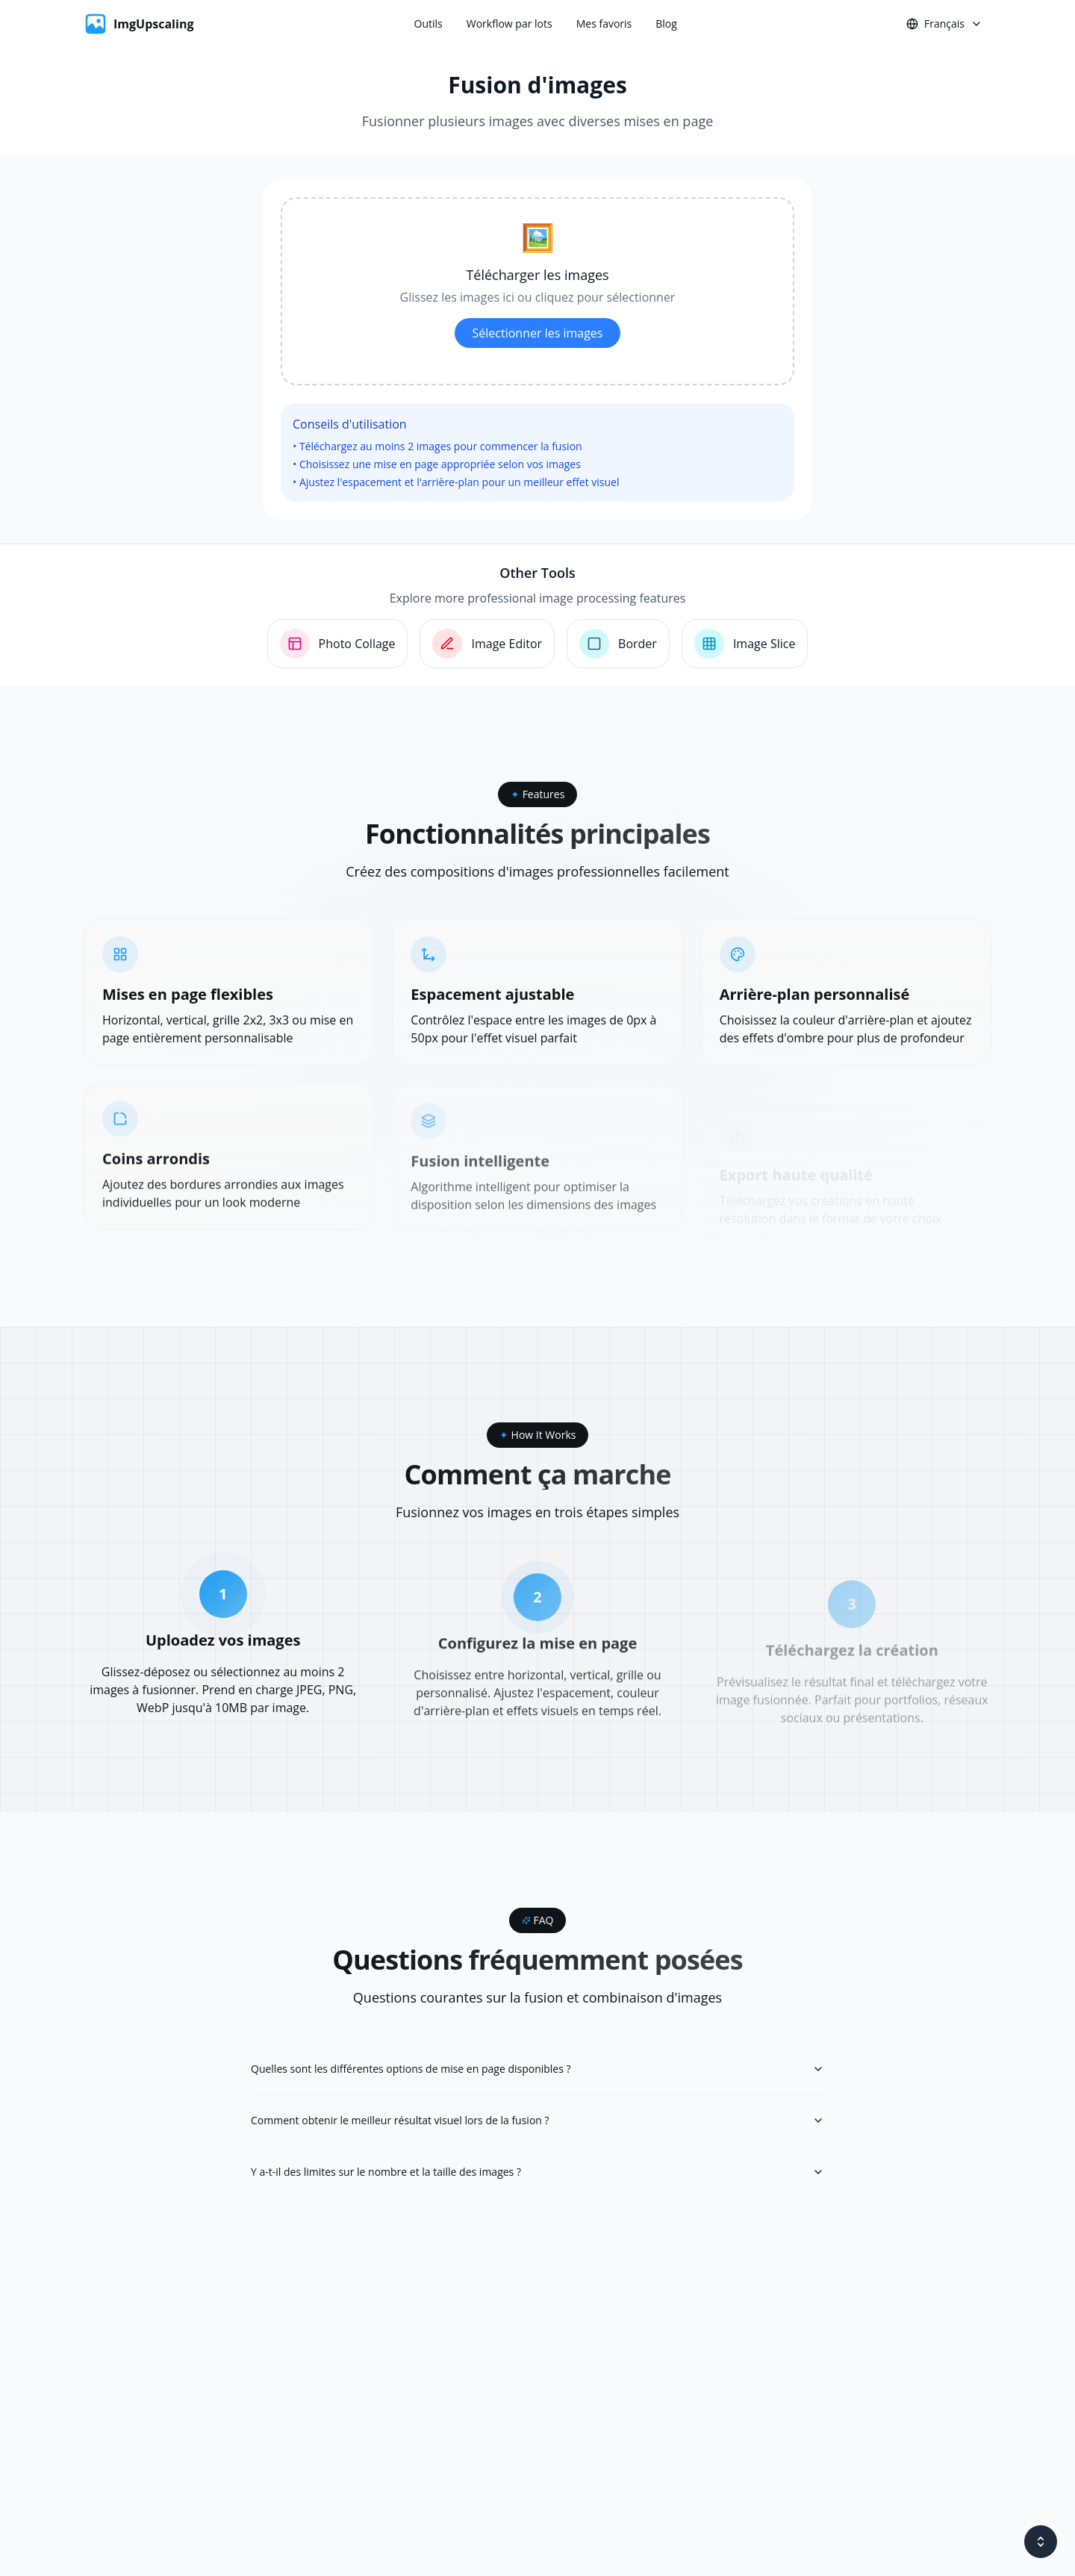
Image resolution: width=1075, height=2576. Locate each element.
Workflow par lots (509, 23)
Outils (428, 23)
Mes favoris (604, 23)
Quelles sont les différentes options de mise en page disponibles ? (537, 2069)
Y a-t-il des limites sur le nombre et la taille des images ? (537, 2172)
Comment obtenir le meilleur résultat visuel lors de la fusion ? (537, 2120)
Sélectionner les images (538, 333)
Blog (666, 23)
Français (944, 23)
